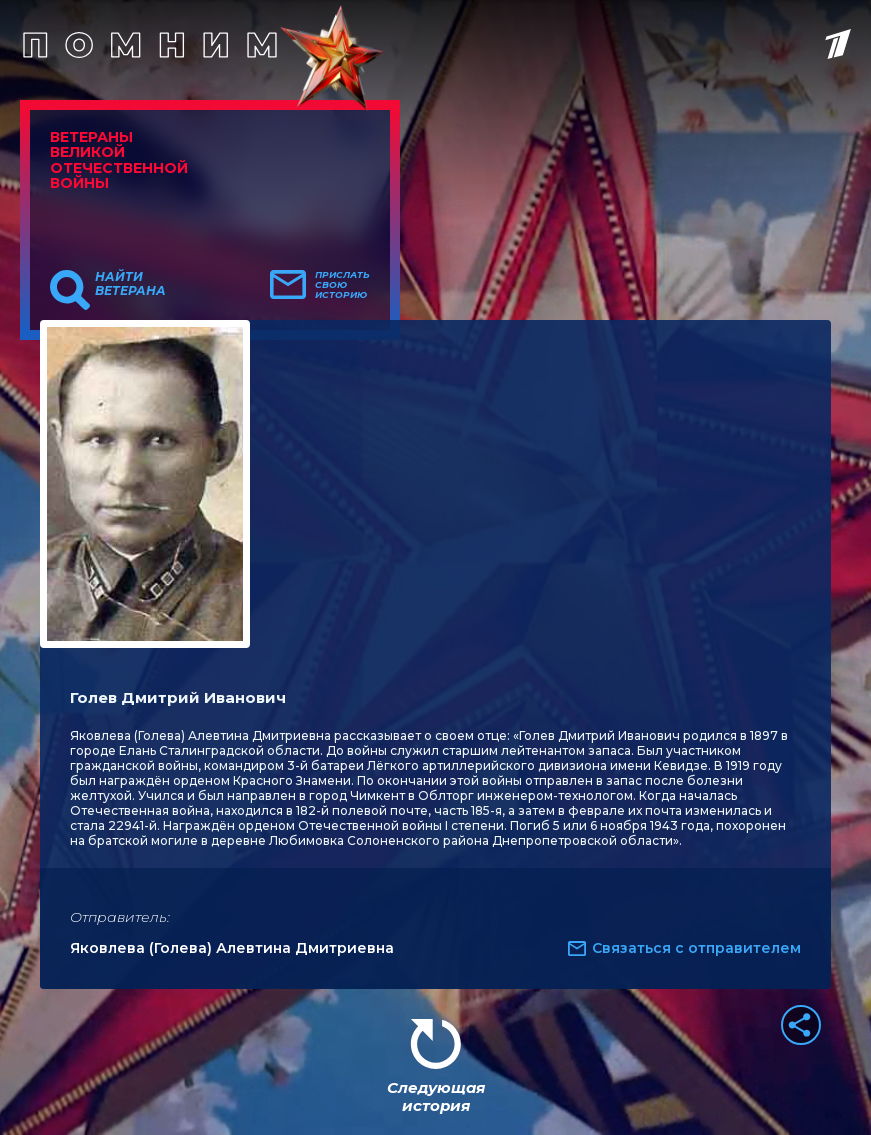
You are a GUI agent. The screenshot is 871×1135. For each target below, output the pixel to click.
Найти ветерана (130, 284)
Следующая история (436, 1096)
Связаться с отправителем (696, 948)
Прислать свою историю (342, 285)
